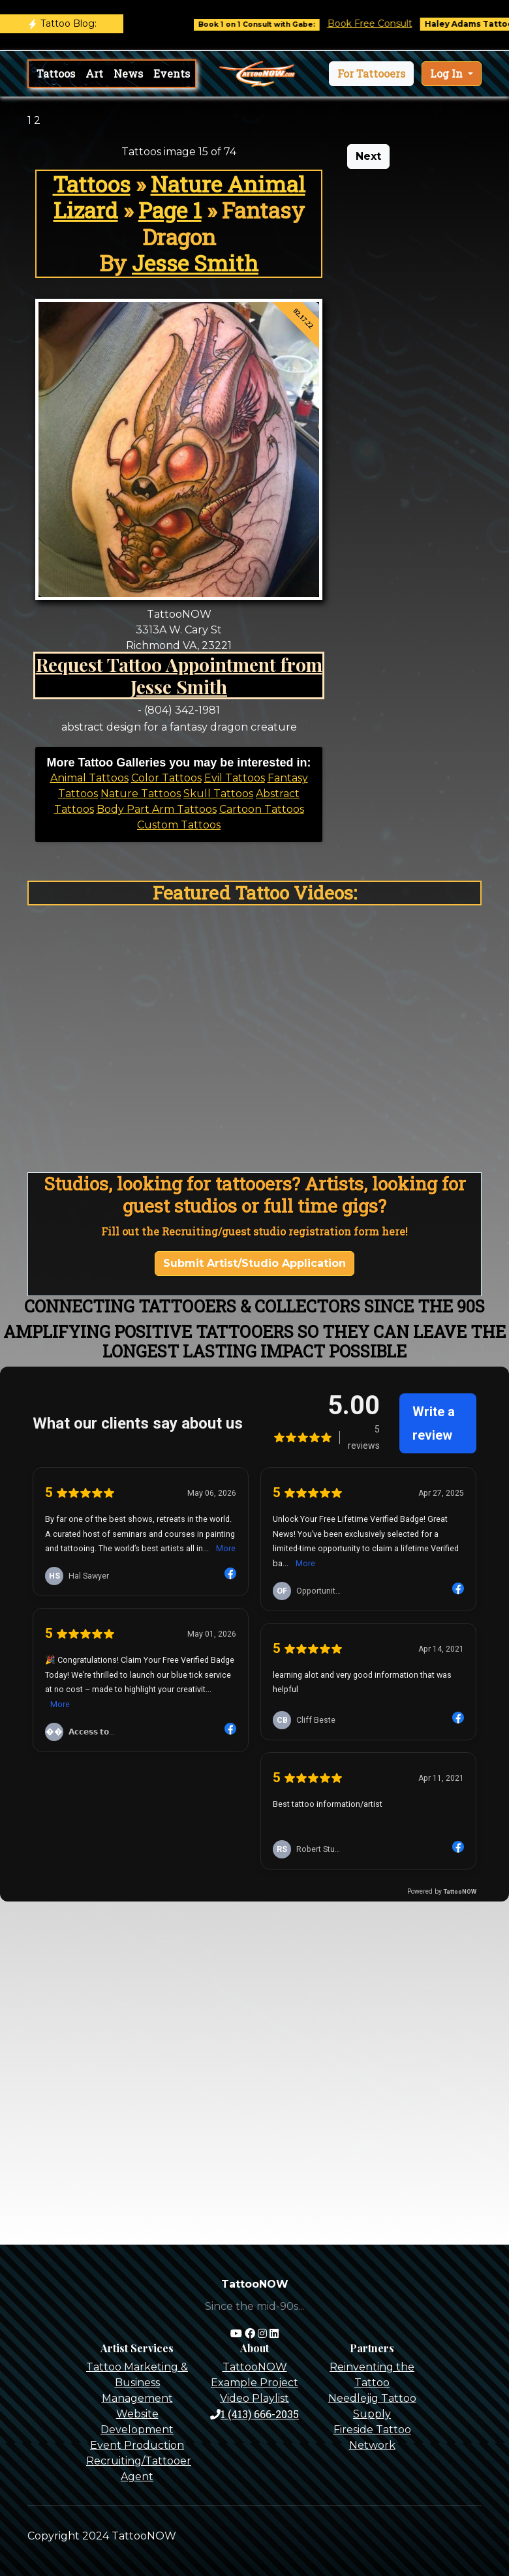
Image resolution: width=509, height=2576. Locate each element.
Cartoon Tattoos (261, 809)
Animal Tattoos (89, 778)
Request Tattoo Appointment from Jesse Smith (179, 675)
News (128, 73)
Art (94, 73)
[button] (371, 73)
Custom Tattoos (179, 825)
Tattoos (56, 73)
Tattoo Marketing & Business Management (137, 2382)
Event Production (137, 2445)
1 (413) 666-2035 (254, 2414)
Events (171, 73)
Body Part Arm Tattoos (157, 809)
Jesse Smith (195, 263)
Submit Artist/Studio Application (254, 1263)
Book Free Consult (390, 23)
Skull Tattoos (218, 793)
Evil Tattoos (234, 778)
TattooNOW (255, 2367)
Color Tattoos (166, 778)
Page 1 (170, 210)
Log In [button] (447, 73)
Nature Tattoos (140, 793)
